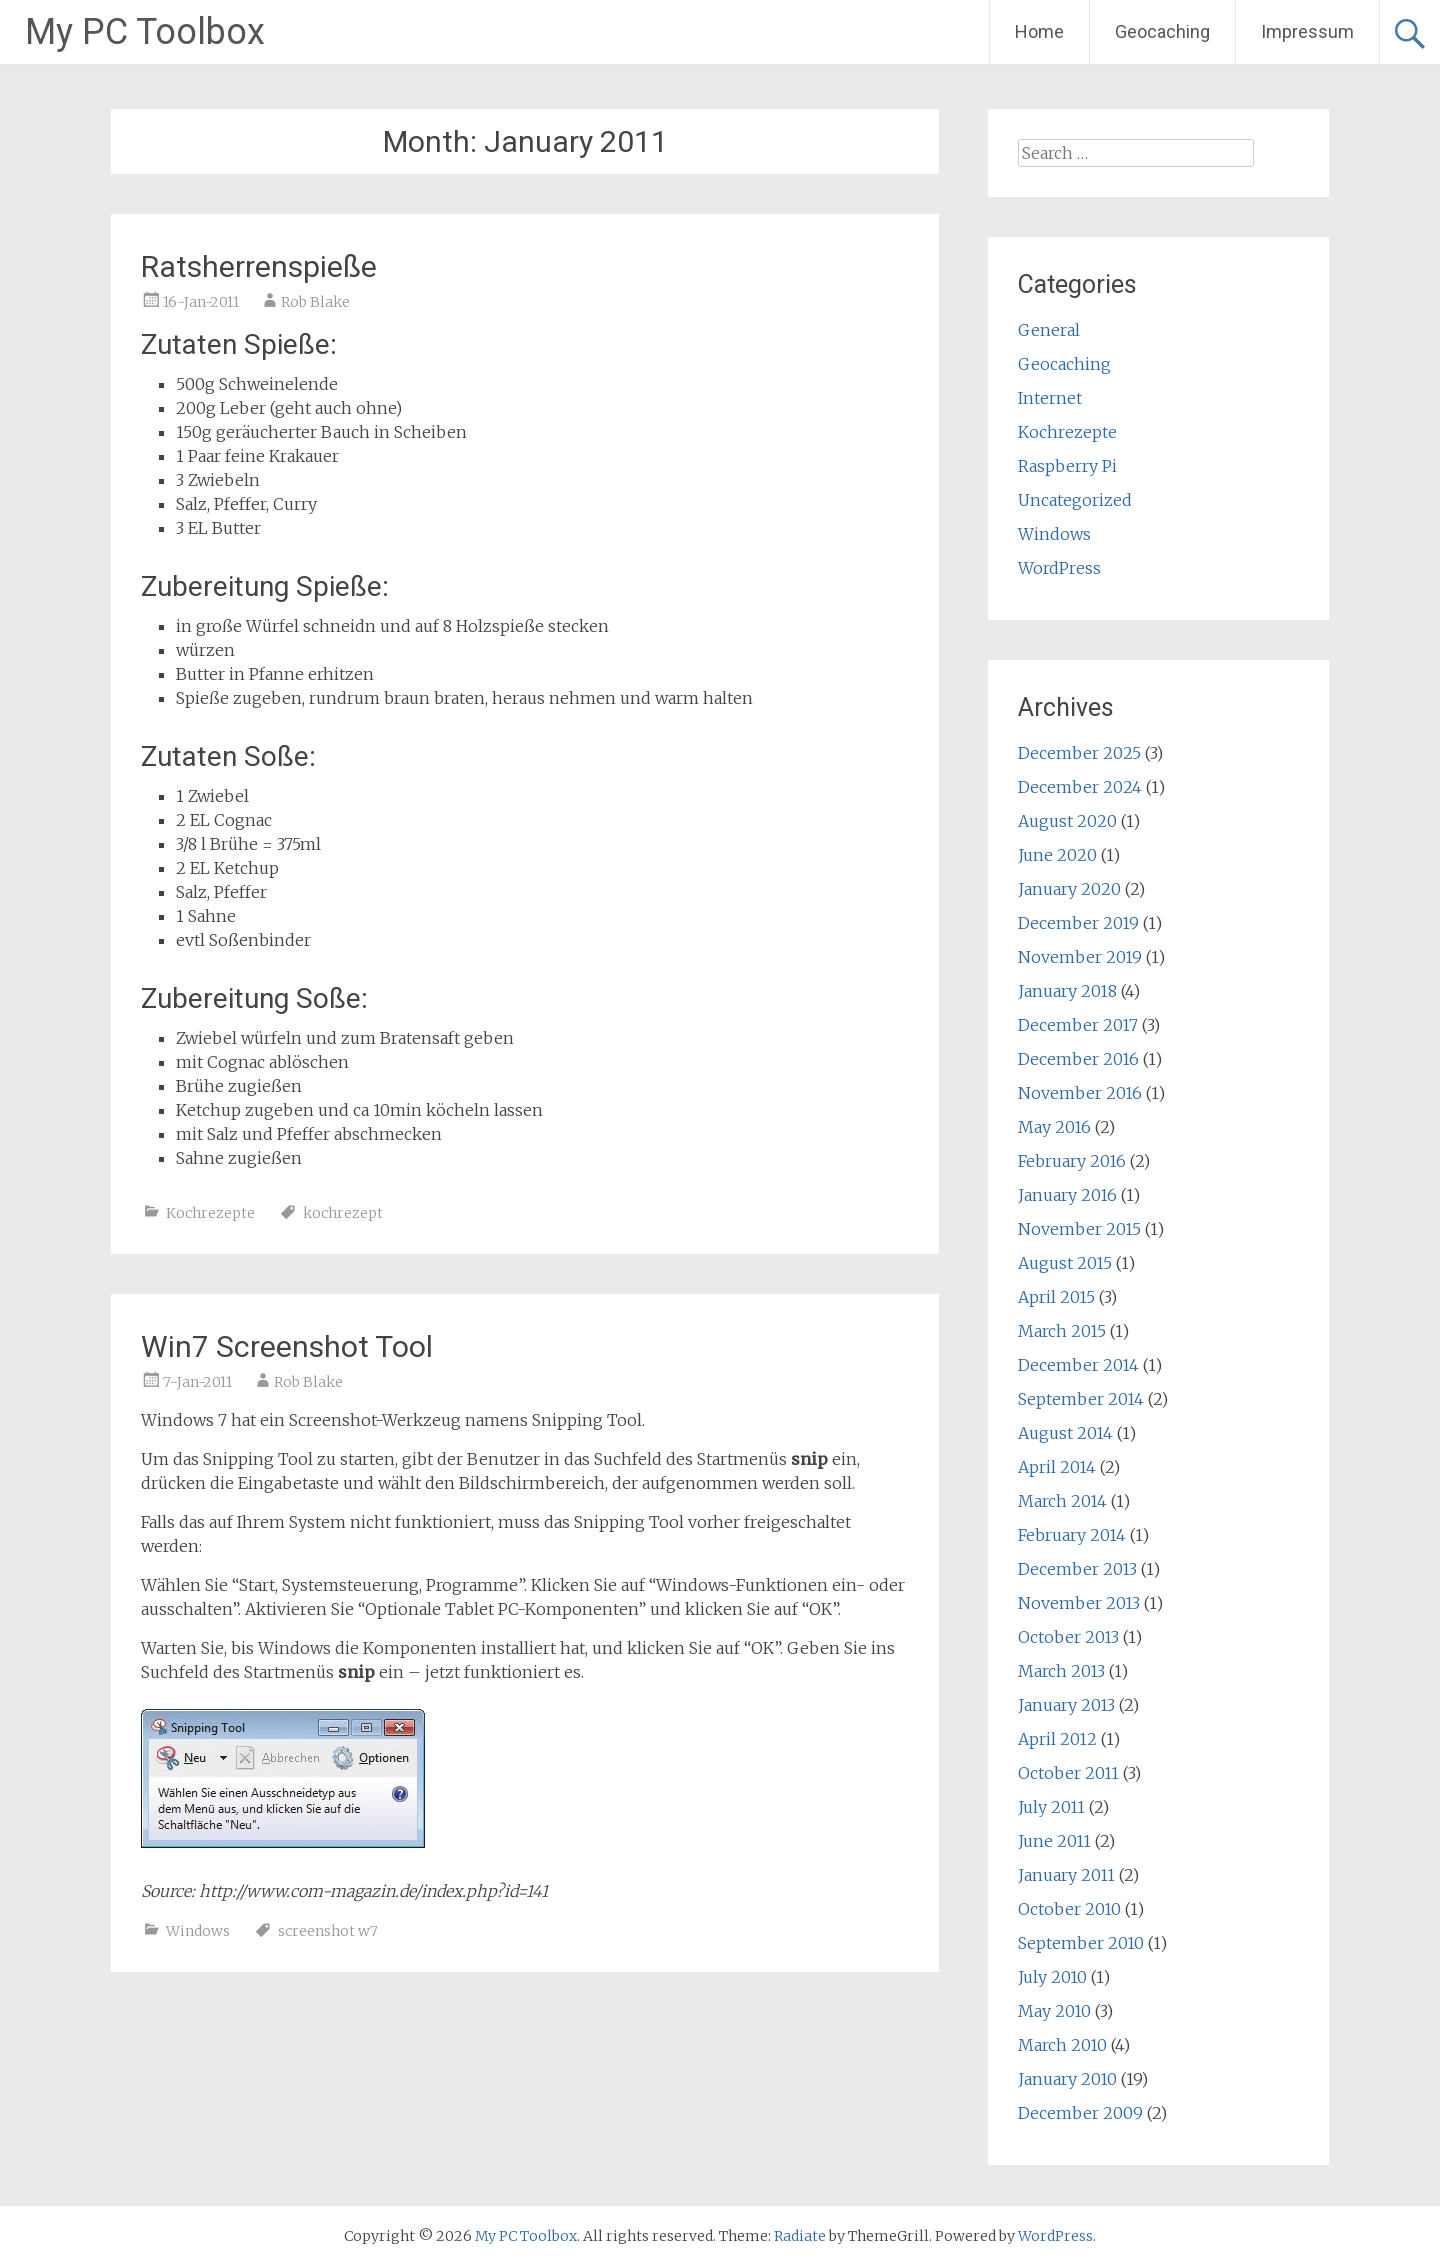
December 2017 (1078, 1025)
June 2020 (1057, 855)
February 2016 (1072, 1161)
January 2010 (1067, 2079)
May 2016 (1054, 1127)
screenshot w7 (328, 1931)
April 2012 (1057, 1739)
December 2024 (1080, 787)
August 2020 (1067, 821)
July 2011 (1051, 1807)
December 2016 (1078, 1059)
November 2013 (1079, 1603)
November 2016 (1080, 1093)
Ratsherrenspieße (259, 266)
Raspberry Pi (1067, 466)
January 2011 (1066, 1875)
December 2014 (1078, 1365)
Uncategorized (1075, 500)
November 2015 (1079, 1229)
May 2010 (1054, 2011)
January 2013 (1066, 1705)
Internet (1050, 398)
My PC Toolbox (145, 32)
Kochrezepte (210, 1213)
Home (1039, 31)
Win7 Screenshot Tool (287, 1346)
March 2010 (1062, 2045)
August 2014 (1065, 1433)
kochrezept (343, 1213)
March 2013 (1061, 1671)
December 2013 (1077, 1569)
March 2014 (1062, 1501)
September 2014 (1081, 1399)
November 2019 (1080, 957)
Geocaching (1162, 31)
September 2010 (1081, 1943)
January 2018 (1067, 991)
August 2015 (1065, 1263)
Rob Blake (315, 302)
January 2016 (1067, 1195)
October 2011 (1068, 1773)
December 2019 (1078, 923)
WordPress (1059, 568)
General (1049, 330)
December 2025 (1079, 753)
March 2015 (1062, 1331)
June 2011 (1054, 1841)
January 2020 (1069, 889)
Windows (198, 1931)
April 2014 (1057, 1467)
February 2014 (1072, 1535)
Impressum (1307, 31)
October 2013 (1068, 1637)
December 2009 (1080, 2113)
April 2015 (1056, 1297)
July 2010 (1052, 1977)
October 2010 (1069, 1909)
